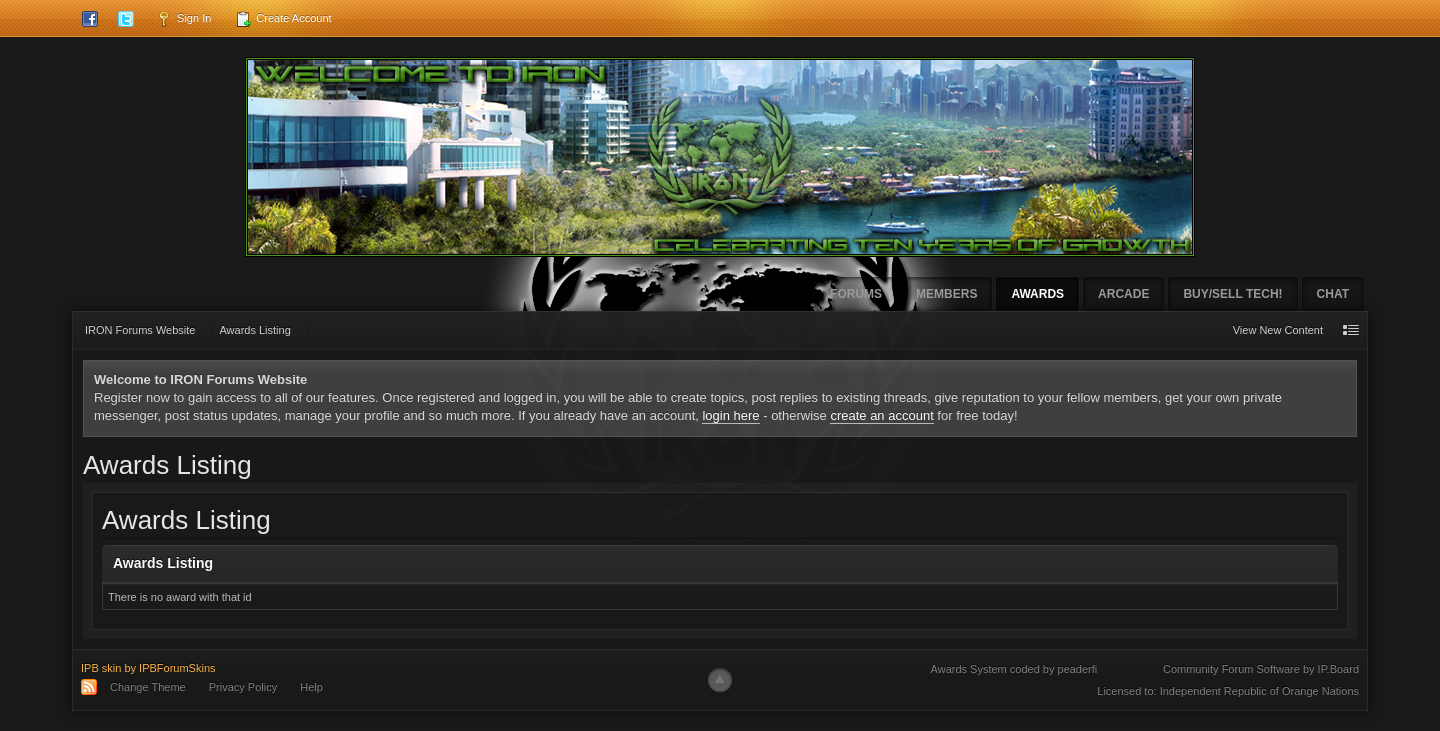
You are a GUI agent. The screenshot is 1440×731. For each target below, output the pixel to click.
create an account (881, 415)
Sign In (183, 19)
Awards (1037, 294)
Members (946, 294)
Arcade (1123, 294)
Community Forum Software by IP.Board (1261, 669)
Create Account (283, 19)
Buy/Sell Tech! (1232, 294)
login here (730, 415)
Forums (856, 294)
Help (311, 687)
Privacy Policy (243, 687)
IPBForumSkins (177, 668)
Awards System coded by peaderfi (1014, 669)
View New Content (1278, 330)
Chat (1333, 294)
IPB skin (101, 668)
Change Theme (148, 687)
